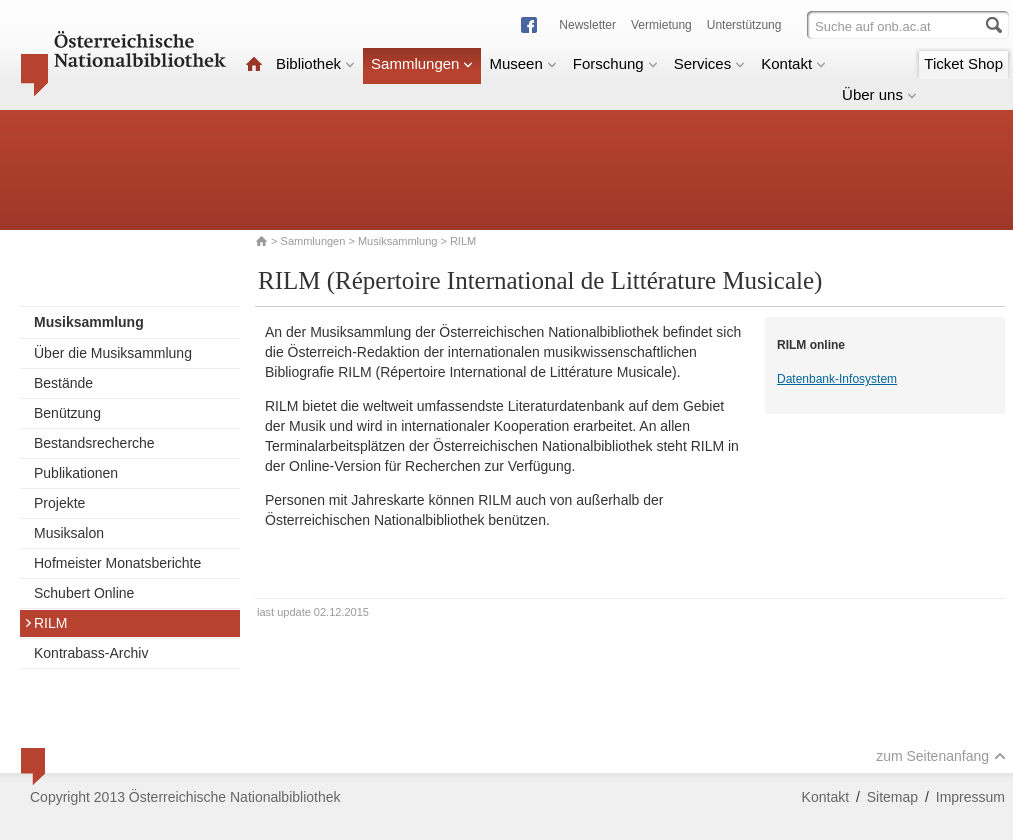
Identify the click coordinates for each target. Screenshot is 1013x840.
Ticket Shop (963, 63)
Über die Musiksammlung (113, 353)
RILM (45, 623)
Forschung (615, 63)
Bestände (63, 383)
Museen (522, 63)
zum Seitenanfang (941, 756)
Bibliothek (315, 63)
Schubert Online (84, 593)
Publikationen (76, 473)
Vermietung (661, 25)
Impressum (970, 797)
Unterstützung (744, 25)
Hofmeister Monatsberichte (117, 563)
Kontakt (793, 63)
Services (710, 63)
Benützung (67, 413)
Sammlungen (422, 63)
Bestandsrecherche (94, 443)
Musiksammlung (397, 241)
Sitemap (892, 797)
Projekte (59, 503)
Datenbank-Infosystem (837, 379)
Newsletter (587, 25)
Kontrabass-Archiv (91, 653)
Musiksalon (69, 533)
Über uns (879, 94)
